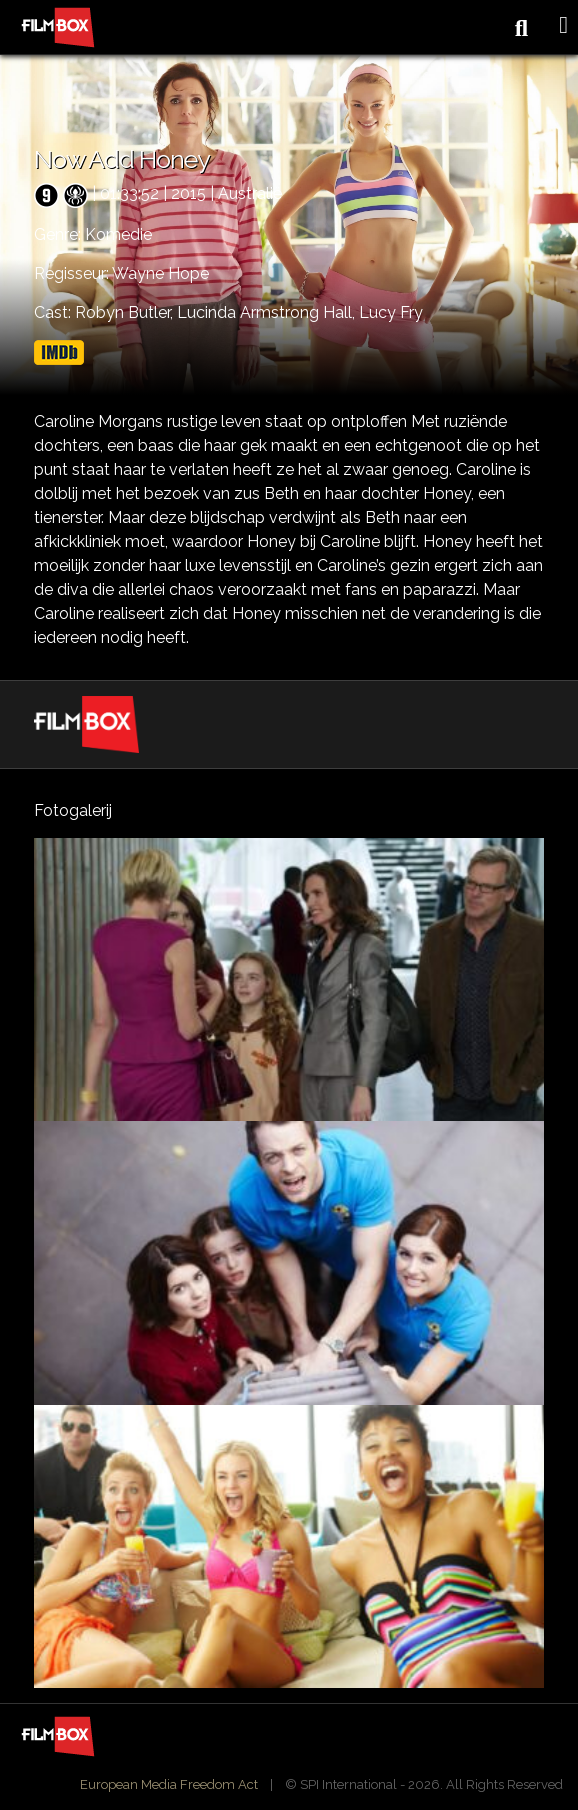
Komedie (118, 234)
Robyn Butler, (126, 312)
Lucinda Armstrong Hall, (268, 312)
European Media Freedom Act (169, 1784)
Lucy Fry (391, 312)
